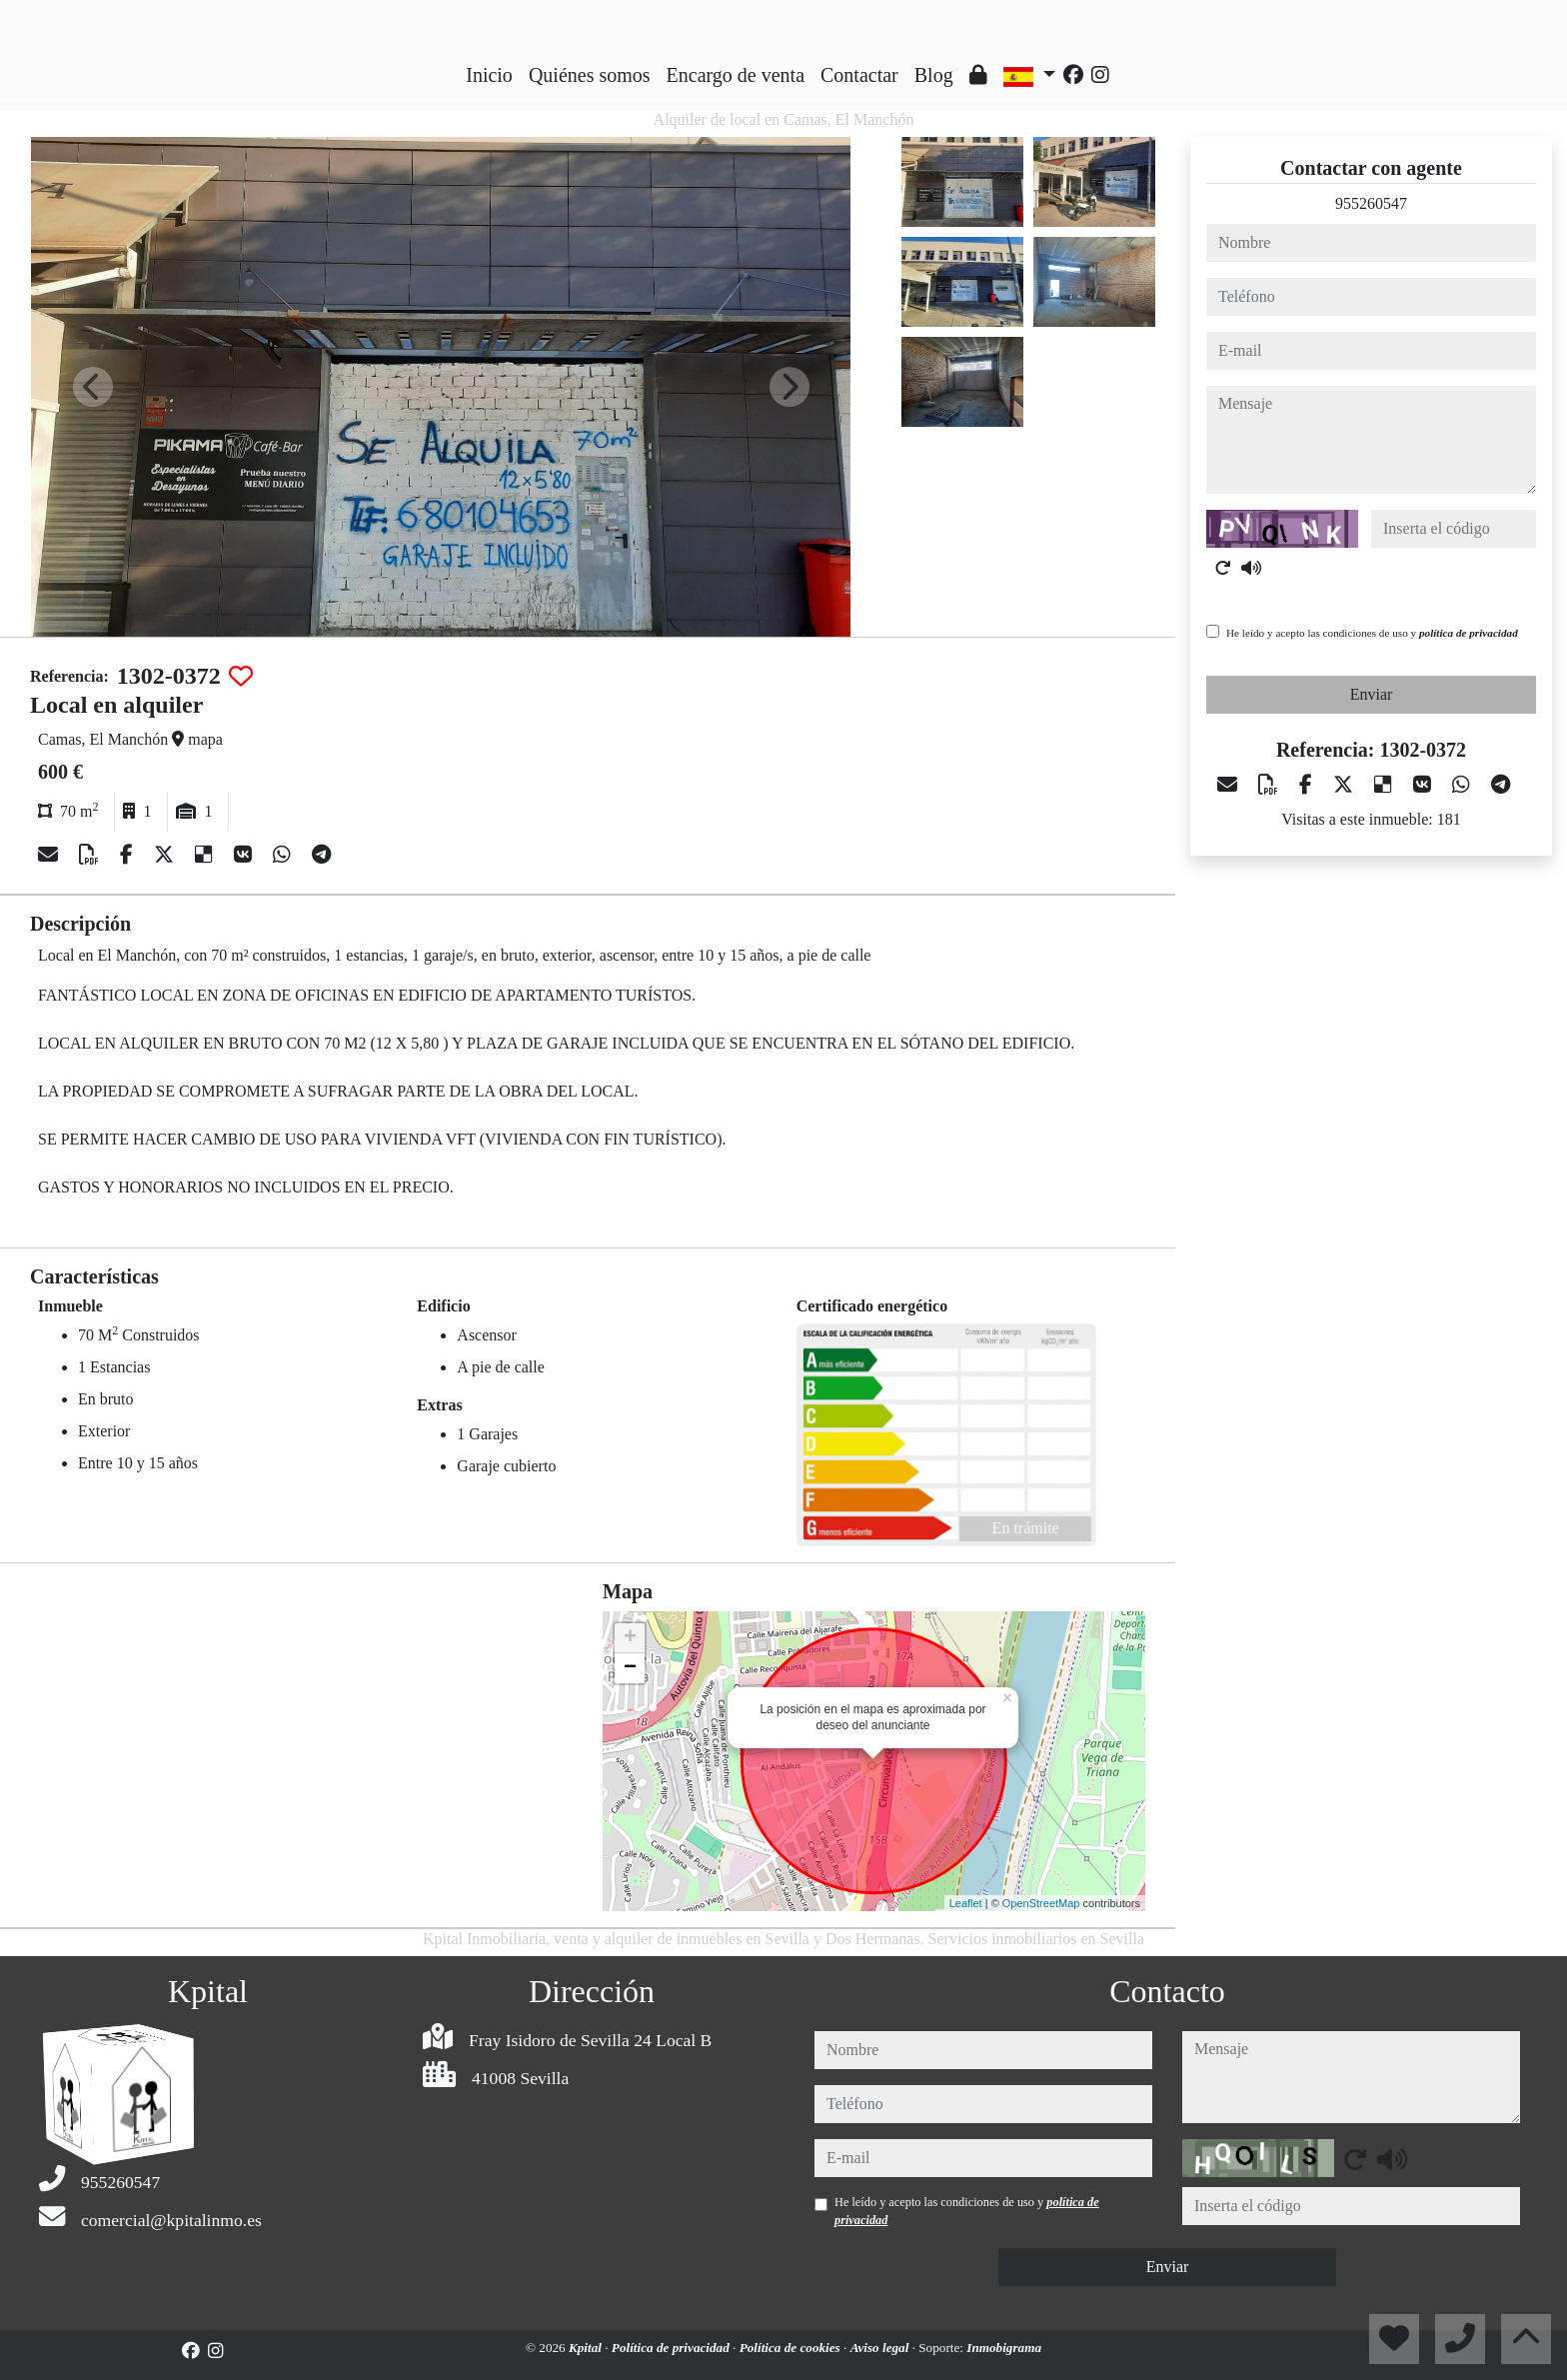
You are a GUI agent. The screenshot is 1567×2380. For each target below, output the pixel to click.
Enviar (1371, 694)
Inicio (489, 75)
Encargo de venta (735, 75)
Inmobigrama (1003, 2347)
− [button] (630, 1668)
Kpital (587, 2347)
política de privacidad (1468, 633)
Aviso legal (881, 2347)
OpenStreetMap (1041, 1903)
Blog (933, 75)
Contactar (859, 75)
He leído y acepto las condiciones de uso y (1372, 633)
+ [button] (630, 1638)
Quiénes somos (590, 75)
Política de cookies (791, 2347)
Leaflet (965, 1903)
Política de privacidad (672, 2347)
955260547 (1371, 203)
